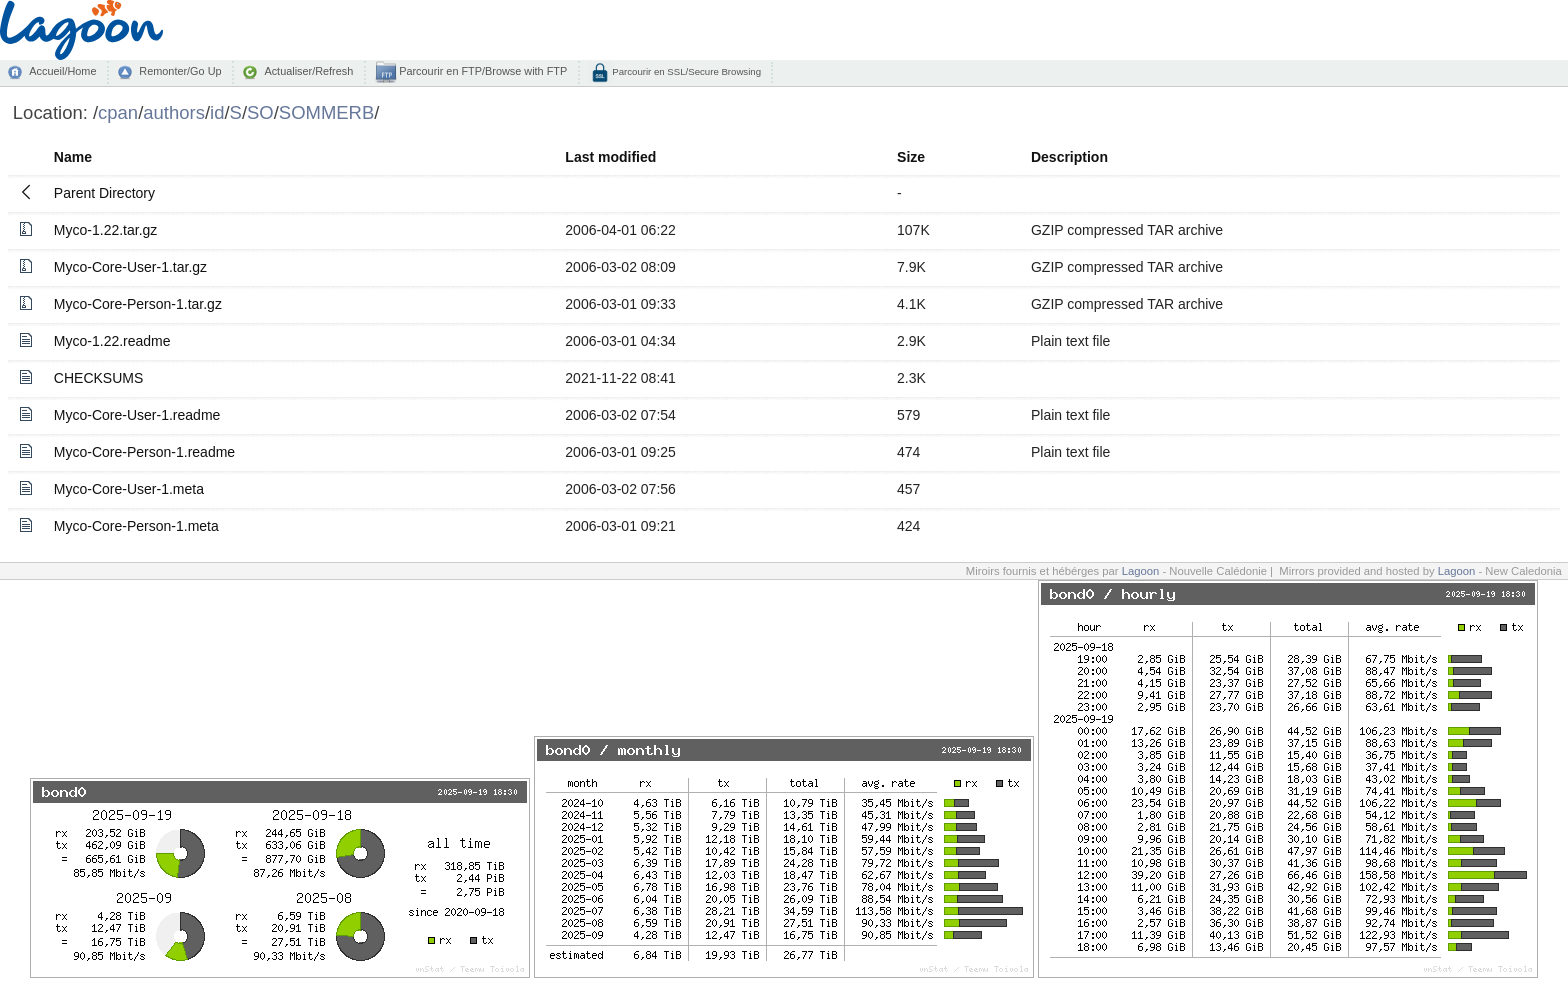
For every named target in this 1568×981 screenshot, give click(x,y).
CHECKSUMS (98, 378)
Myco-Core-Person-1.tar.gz (138, 304)
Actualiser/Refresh (308, 71)
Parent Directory (104, 193)
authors (174, 112)
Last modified (610, 157)
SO (260, 112)
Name (73, 157)
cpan (118, 112)
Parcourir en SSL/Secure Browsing (685, 71)
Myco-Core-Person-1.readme (144, 452)
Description (1069, 157)
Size (911, 157)
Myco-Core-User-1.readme (137, 415)
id (217, 112)
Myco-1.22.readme (112, 341)
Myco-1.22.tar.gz (106, 230)
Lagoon (1141, 571)
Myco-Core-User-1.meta (129, 489)
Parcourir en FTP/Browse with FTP (481, 71)
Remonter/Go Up (180, 71)
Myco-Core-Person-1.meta (136, 526)
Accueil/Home (62, 71)
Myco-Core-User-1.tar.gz (130, 267)
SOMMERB (326, 112)
